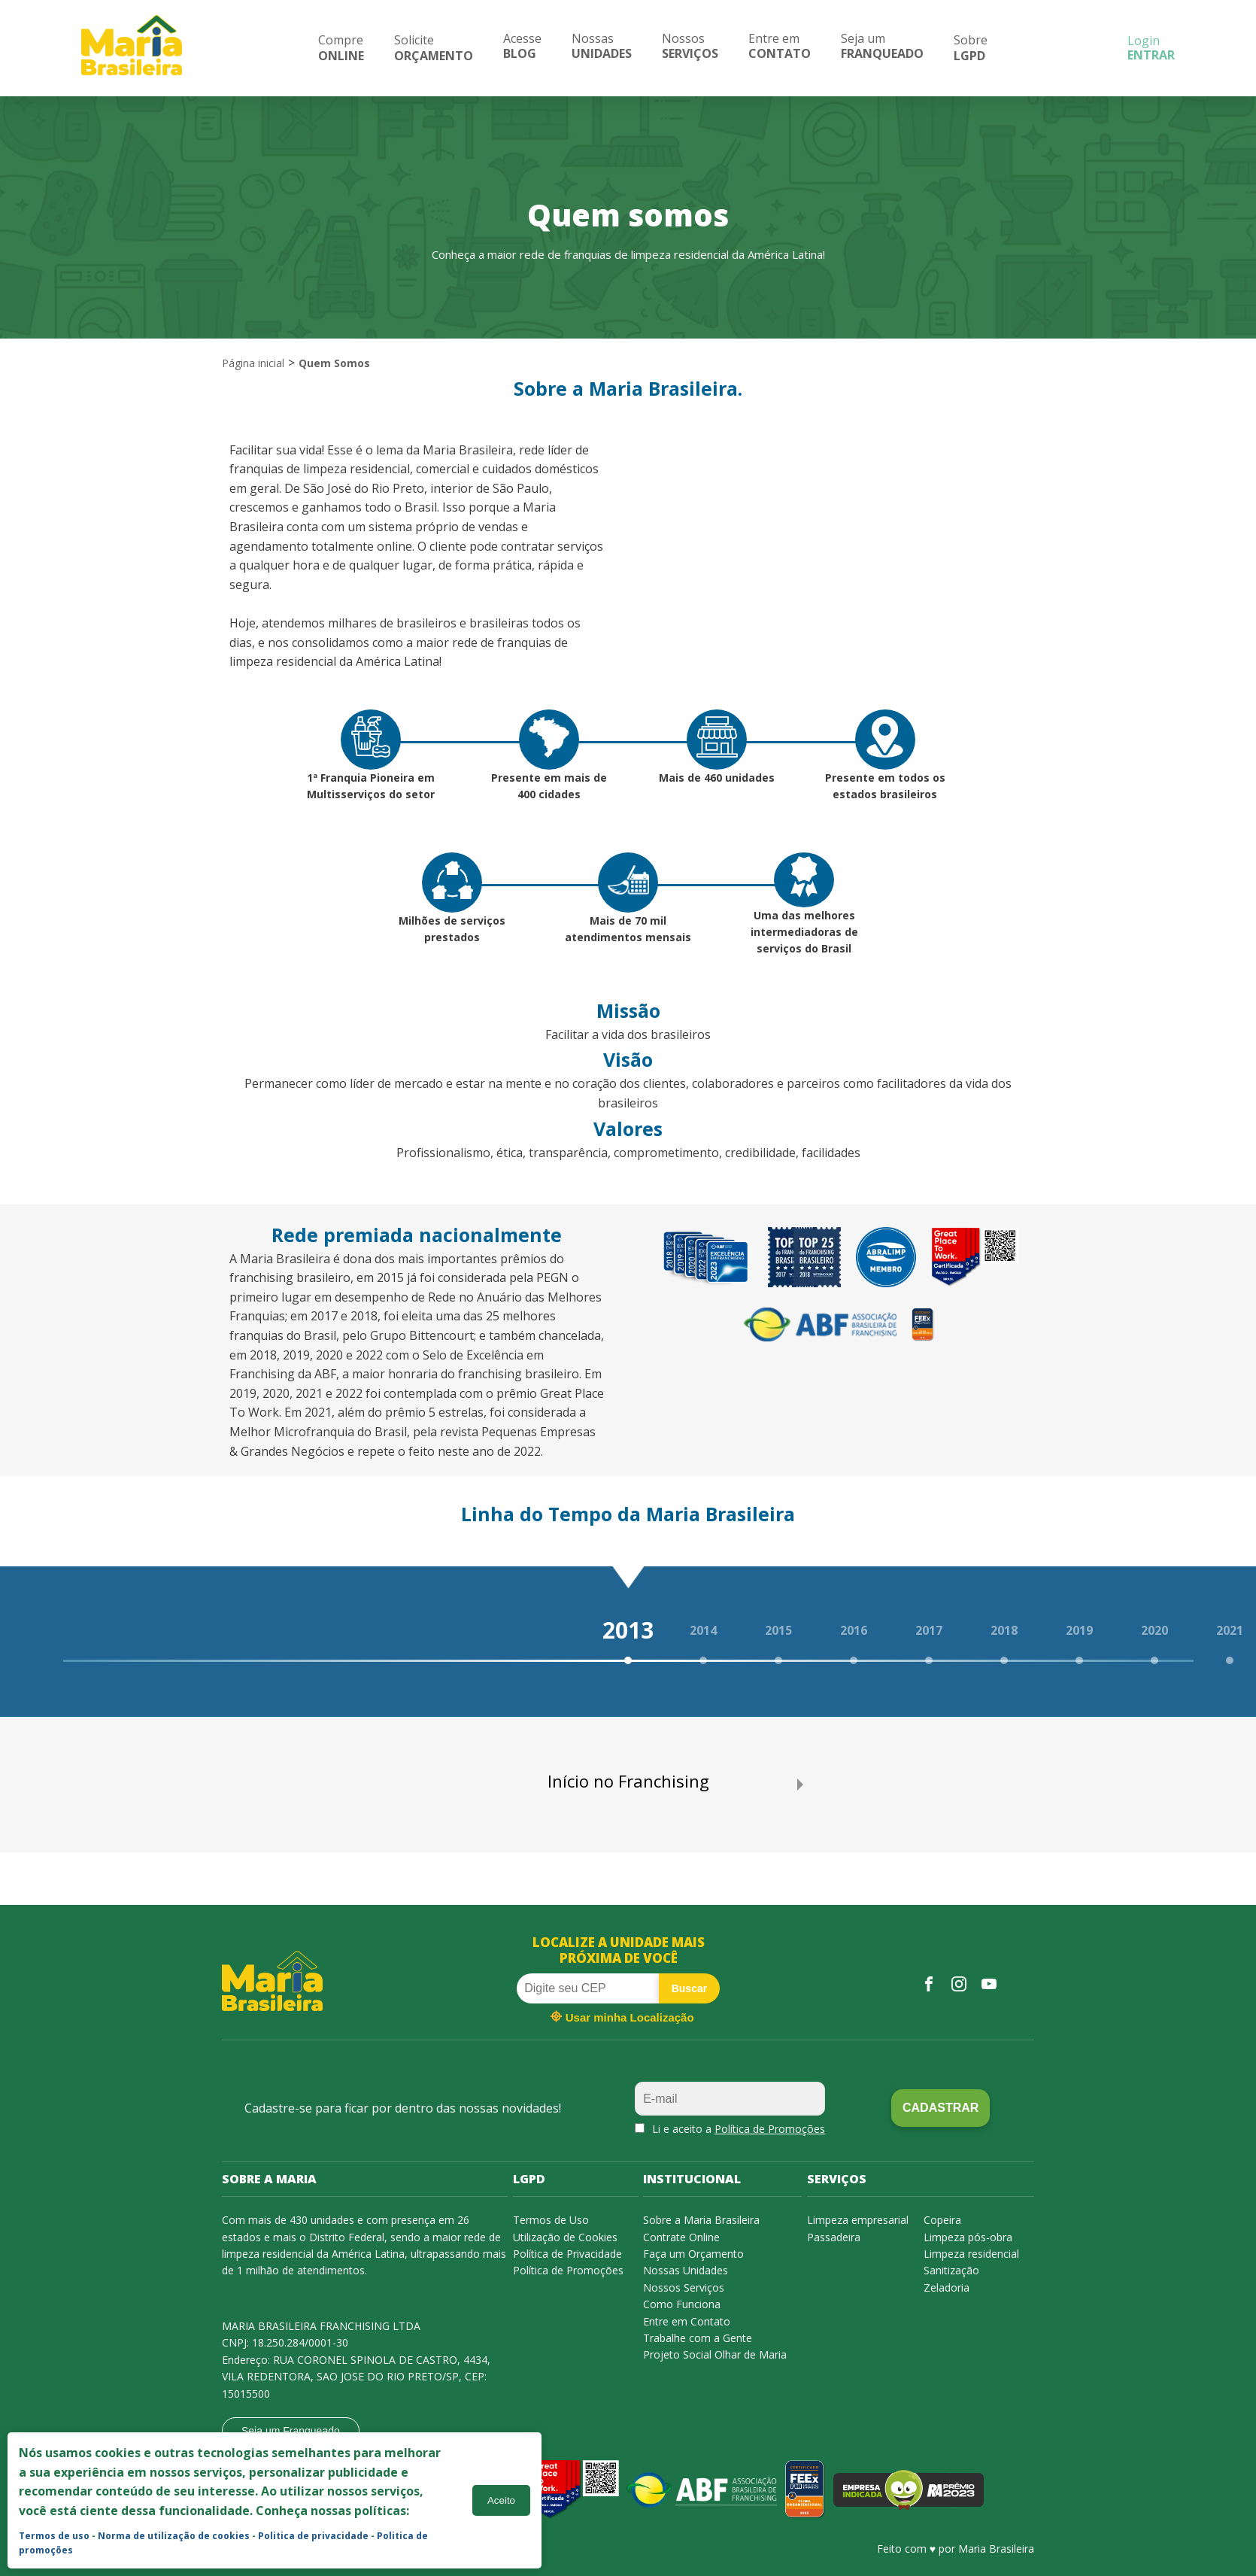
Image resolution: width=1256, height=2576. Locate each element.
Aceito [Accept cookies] (501, 2500)
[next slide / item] (800, 1784)
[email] (730, 2099)
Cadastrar (940, 2107)
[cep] (588, 1988)
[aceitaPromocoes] (640, 2128)
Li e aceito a (738, 2129)
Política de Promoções (769, 2129)
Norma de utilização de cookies (174, 2535)
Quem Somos (334, 363)
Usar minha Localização (622, 2016)
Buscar (689, 1988)
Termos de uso (54, 2535)
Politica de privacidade (313, 2535)
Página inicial (253, 363)
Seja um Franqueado (290, 2431)
